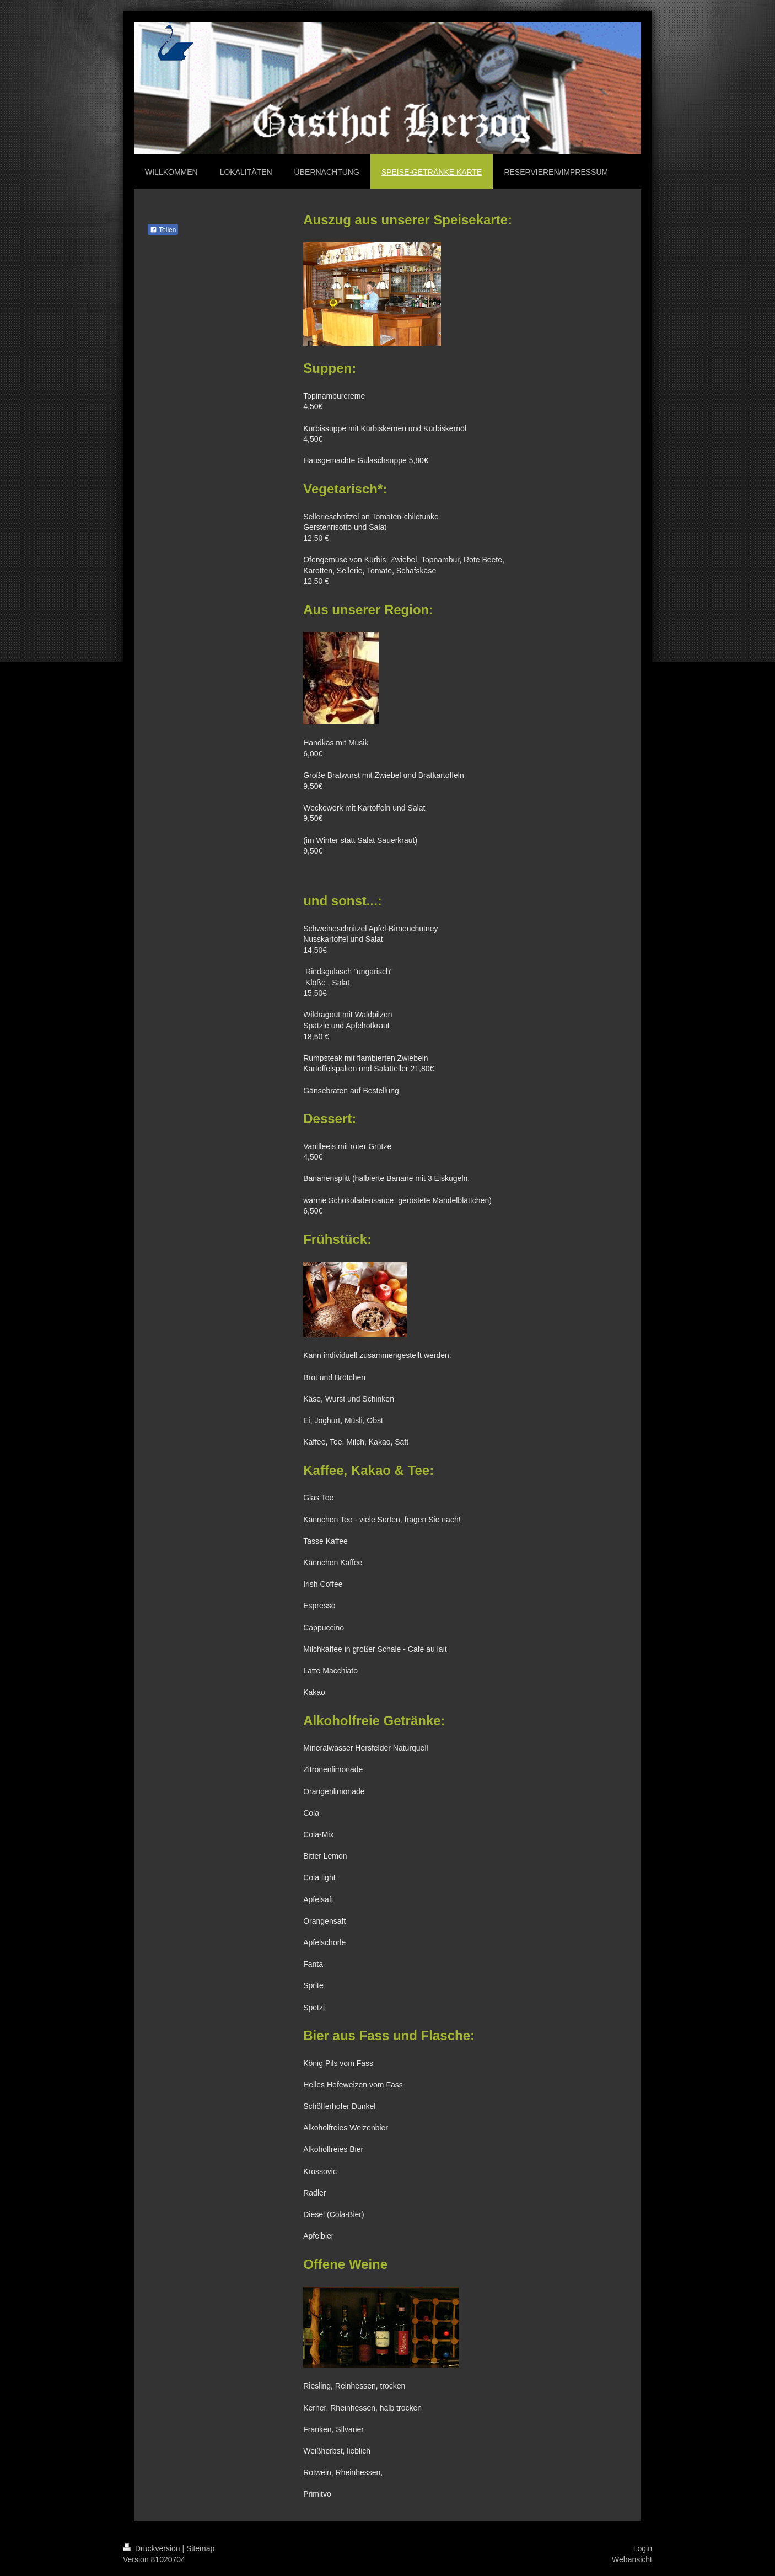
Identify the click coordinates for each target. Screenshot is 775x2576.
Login (642, 2548)
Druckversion (152, 2548)
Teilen (163, 230)
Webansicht (632, 2559)
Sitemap (200, 2548)
